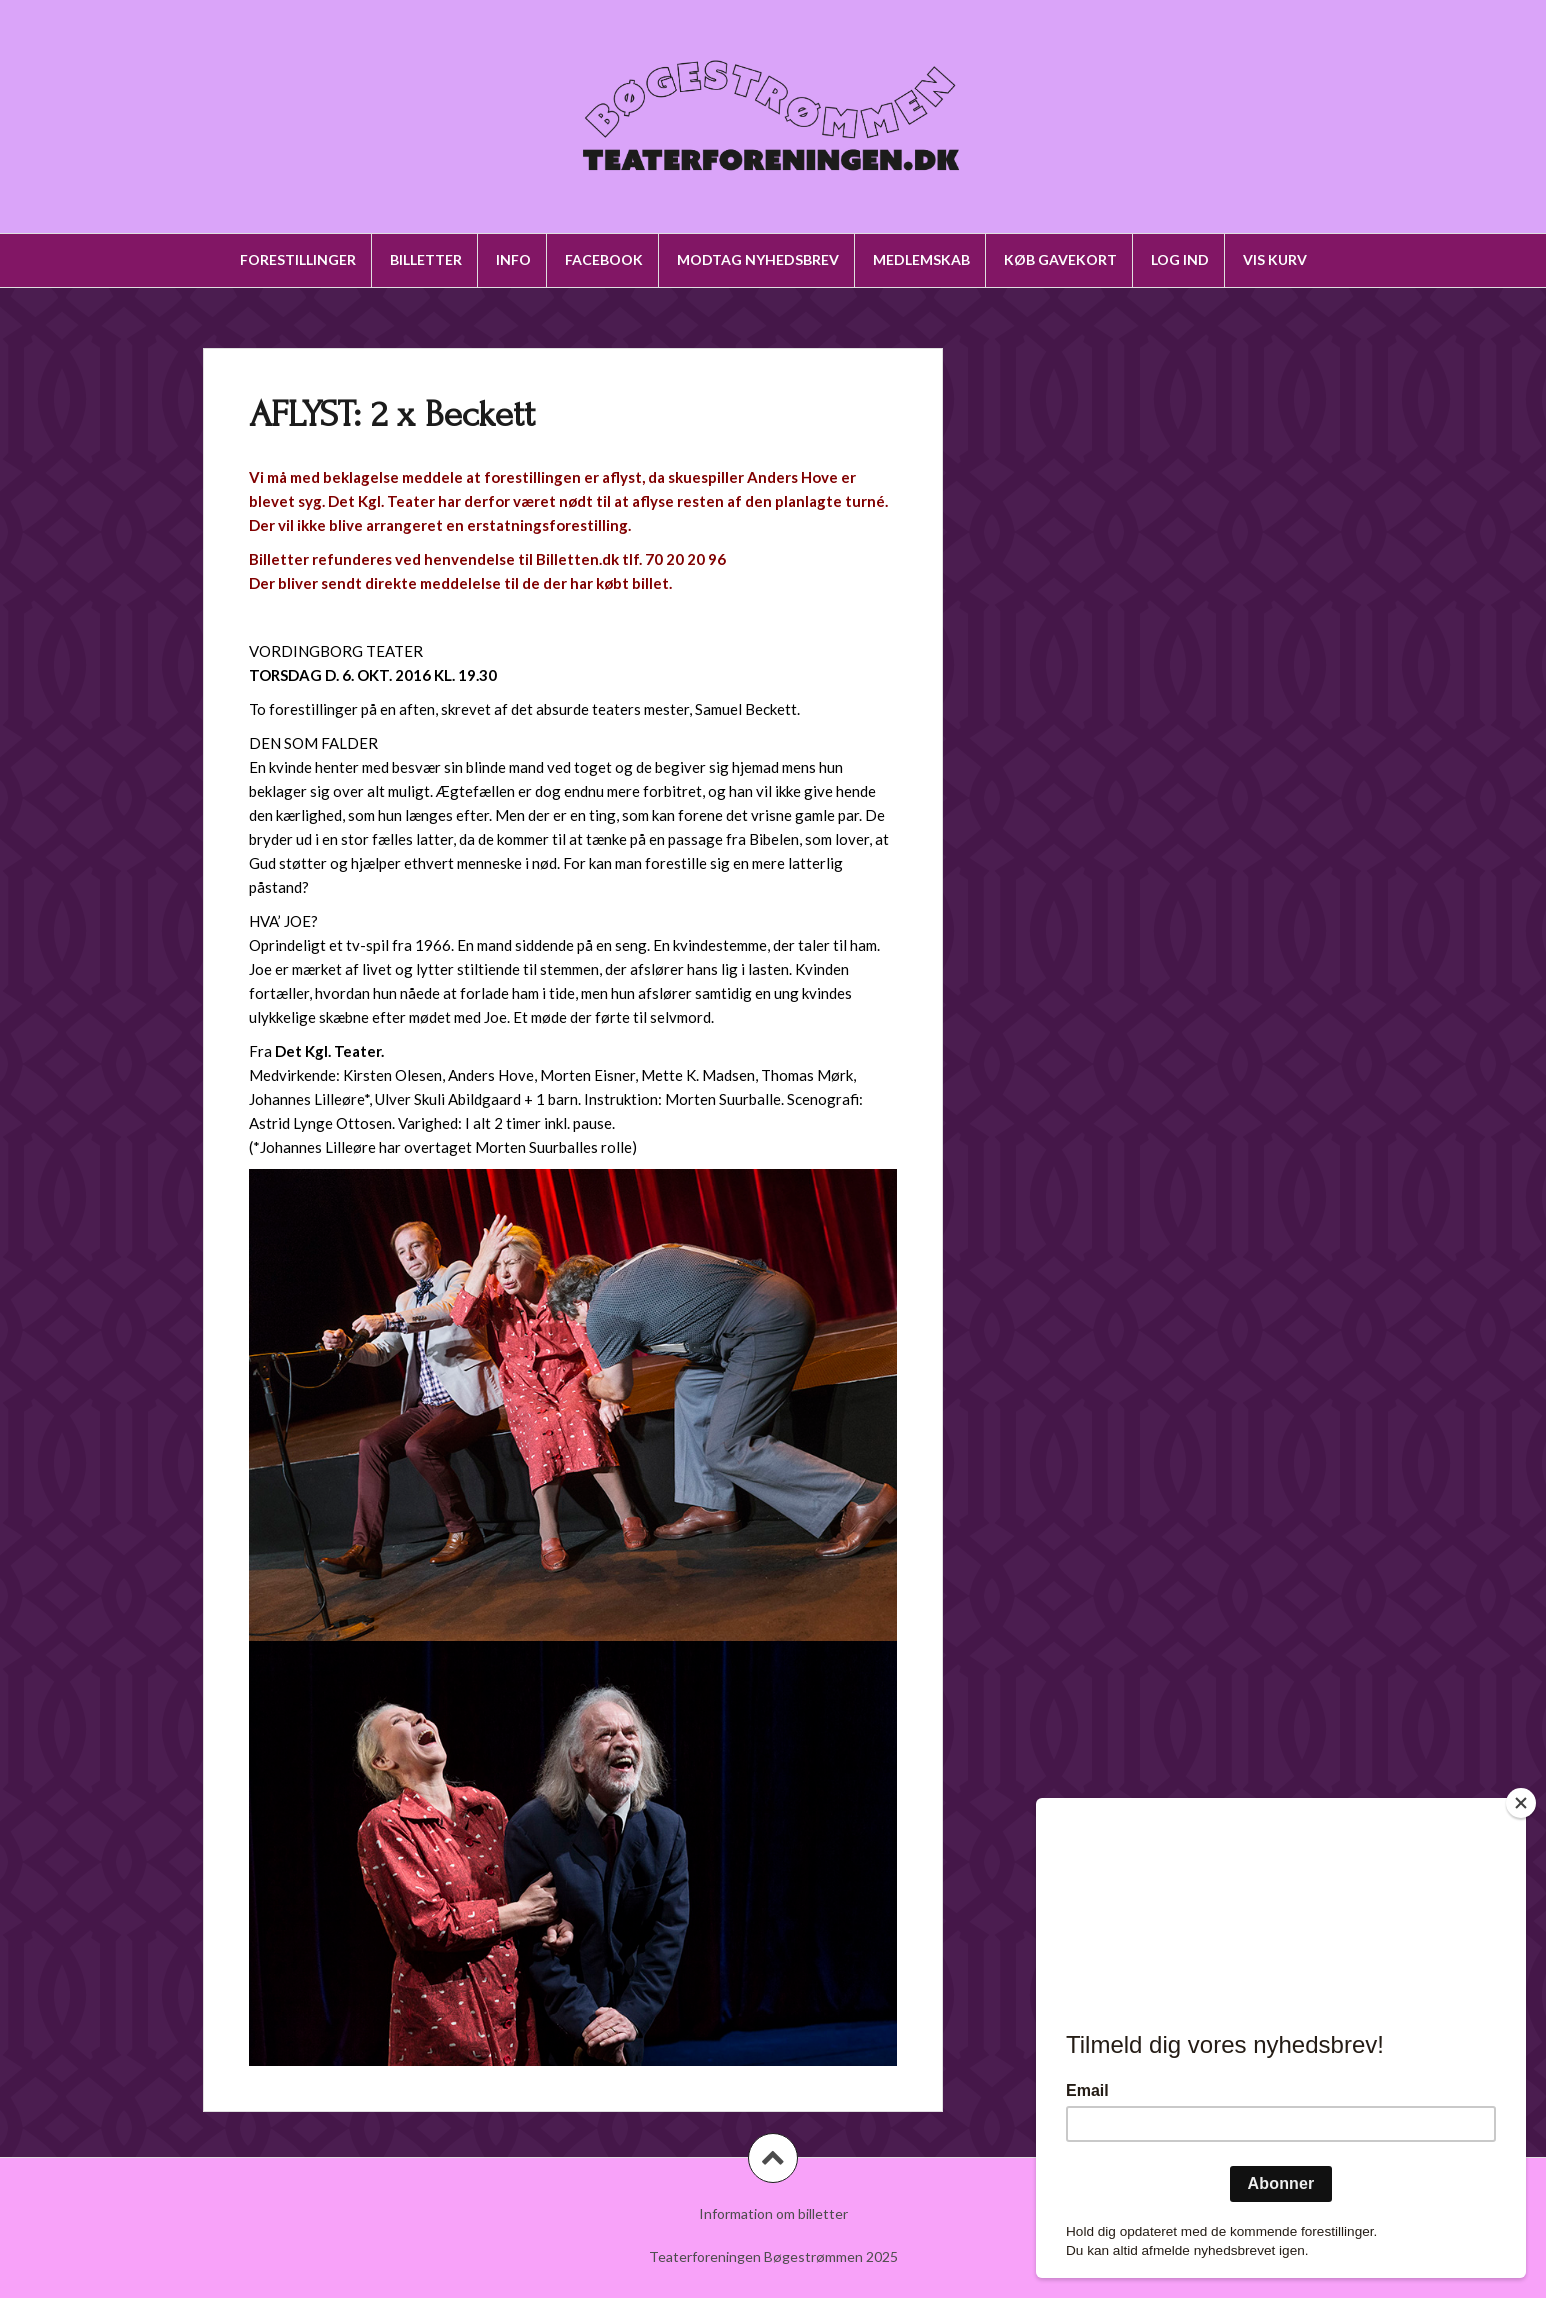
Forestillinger (298, 259)
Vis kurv (1275, 259)
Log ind (1180, 259)
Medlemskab (921, 259)
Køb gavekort (1060, 259)
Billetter (426, 259)
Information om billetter (773, 2213)
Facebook (604, 259)
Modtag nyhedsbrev (758, 259)
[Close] (1521, 1803)
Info (513, 259)
